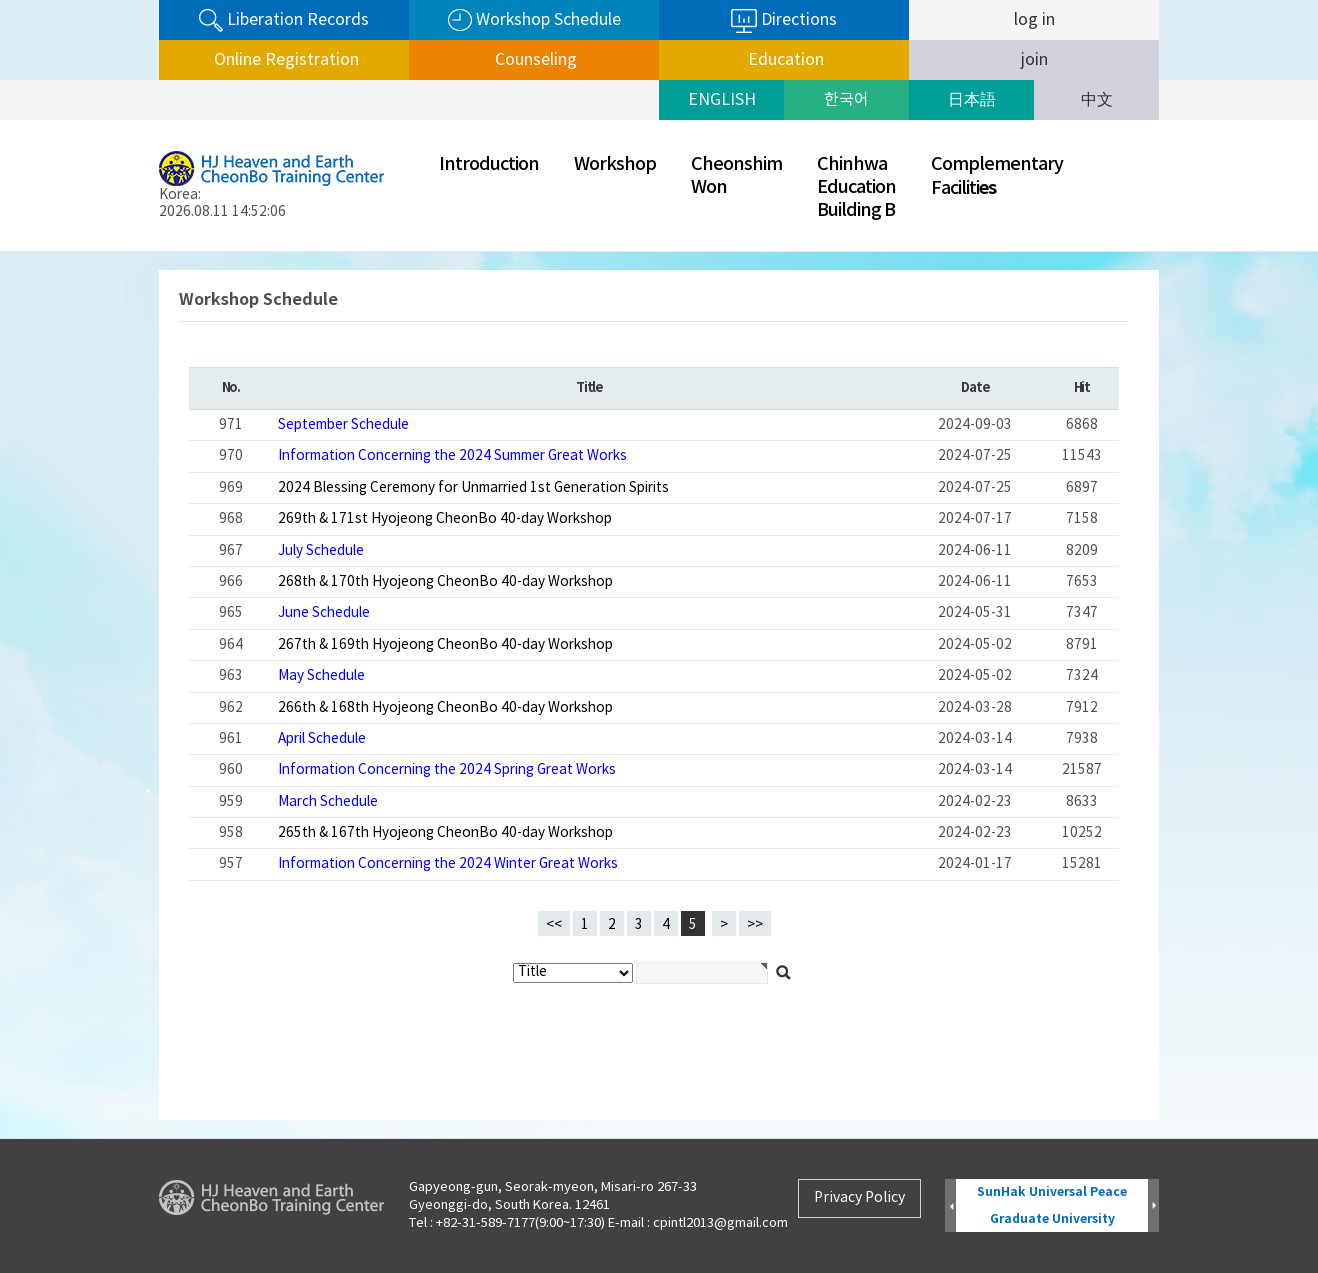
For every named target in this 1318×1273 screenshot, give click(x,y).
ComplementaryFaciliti (997, 176)
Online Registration (284, 60)
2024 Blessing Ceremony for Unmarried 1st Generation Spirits (473, 488)
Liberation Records (284, 20)
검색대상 (0, 252)
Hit (1082, 388)
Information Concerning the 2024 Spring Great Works (447, 770)
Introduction (489, 164)
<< (554, 925)
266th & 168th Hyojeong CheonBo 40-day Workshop (445, 708)
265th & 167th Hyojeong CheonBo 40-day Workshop (445, 833)
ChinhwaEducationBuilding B (856, 187)
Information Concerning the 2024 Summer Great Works (452, 456)
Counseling (534, 60)
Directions (784, 21)
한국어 (846, 100)
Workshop (615, 164)
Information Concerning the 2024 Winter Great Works (448, 864)
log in (1034, 20)
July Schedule (321, 551)
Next (1153, 1206)
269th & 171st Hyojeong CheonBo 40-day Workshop (445, 519)
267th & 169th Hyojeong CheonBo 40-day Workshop (445, 645)
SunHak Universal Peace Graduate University (1052, 1205)
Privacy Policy (859, 1198)
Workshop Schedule (534, 20)
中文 (1097, 100)
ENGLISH (722, 100)
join (1034, 60)
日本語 (972, 100)
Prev (950, 1206)
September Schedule (343, 425)
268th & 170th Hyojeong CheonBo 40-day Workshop (445, 582)
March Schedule (328, 802)
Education (784, 60)
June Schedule (324, 613)
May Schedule (321, 676)
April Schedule (322, 739)
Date (974, 388)
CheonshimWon (736, 176)
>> (755, 925)
